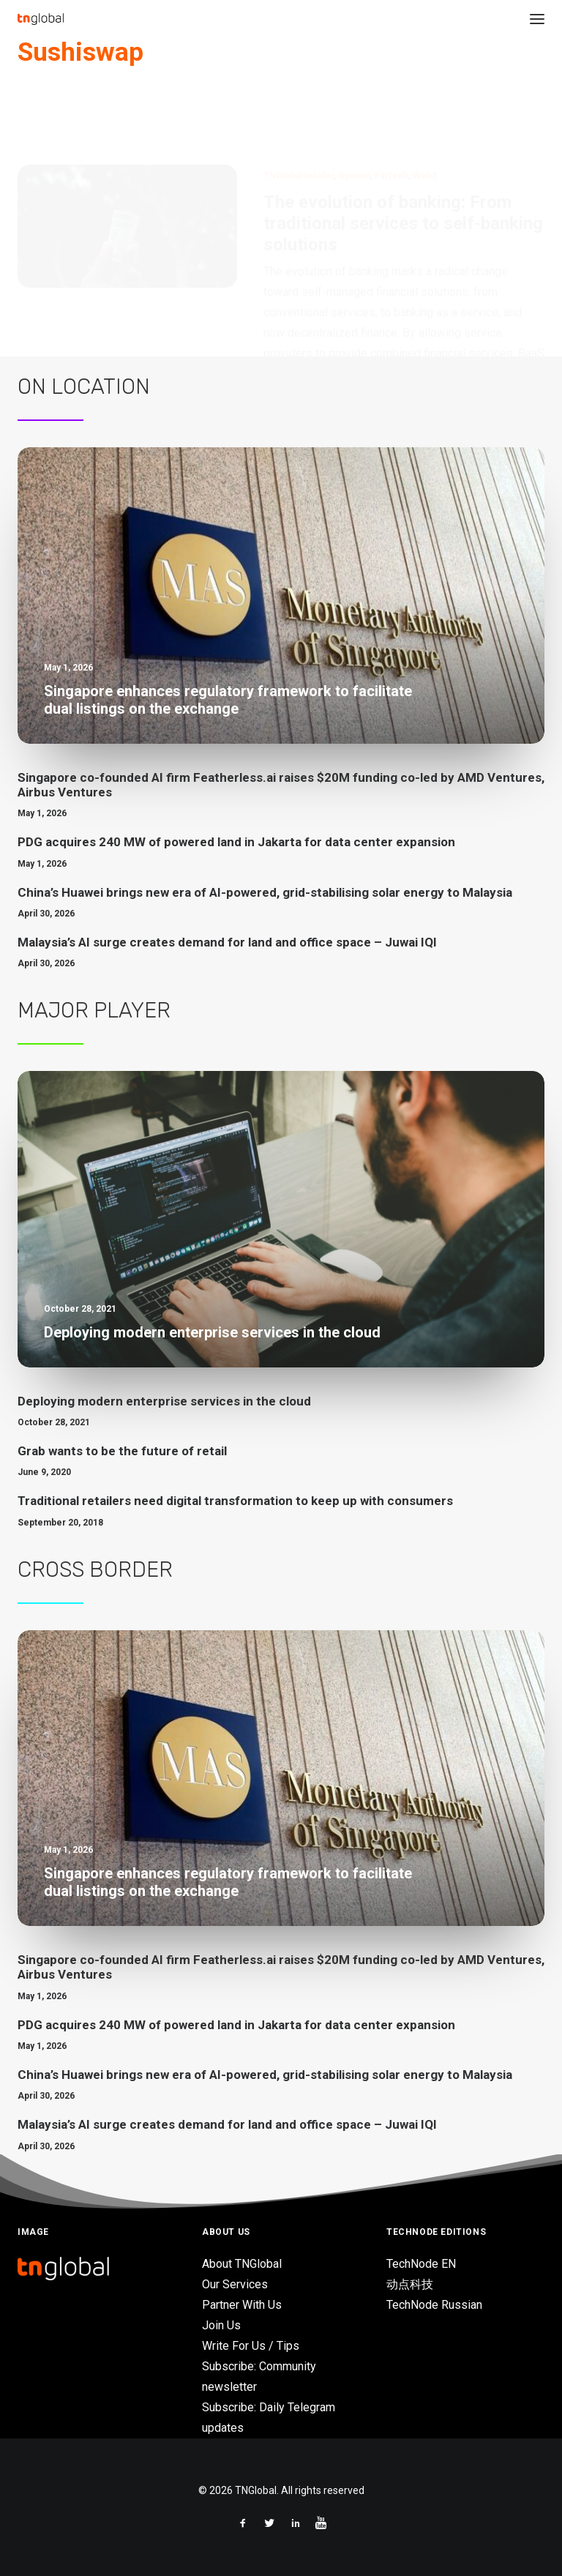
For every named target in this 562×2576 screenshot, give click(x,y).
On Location (84, 386)
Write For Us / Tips (250, 2346)
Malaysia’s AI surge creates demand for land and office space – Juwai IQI (227, 942)
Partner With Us (242, 2305)
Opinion (354, 105)
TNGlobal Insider (298, 105)
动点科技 (409, 2284)
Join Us (221, 2325)
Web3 (425, 105)
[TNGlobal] (41, 19)
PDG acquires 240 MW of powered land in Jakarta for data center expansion (236, 842)
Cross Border (95, 1569)
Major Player (94, 1010)
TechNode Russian (434, 2305)
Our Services (235, 2284)
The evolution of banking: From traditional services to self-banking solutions (403, 153)
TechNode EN (421, 2264)
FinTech (391, 105)
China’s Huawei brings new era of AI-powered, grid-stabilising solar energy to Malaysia (265, 892)
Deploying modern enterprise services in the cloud (164, 1401)
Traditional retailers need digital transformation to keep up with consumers (235, 1500)
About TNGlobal (242, 2264)
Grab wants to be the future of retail (122, 1451)
